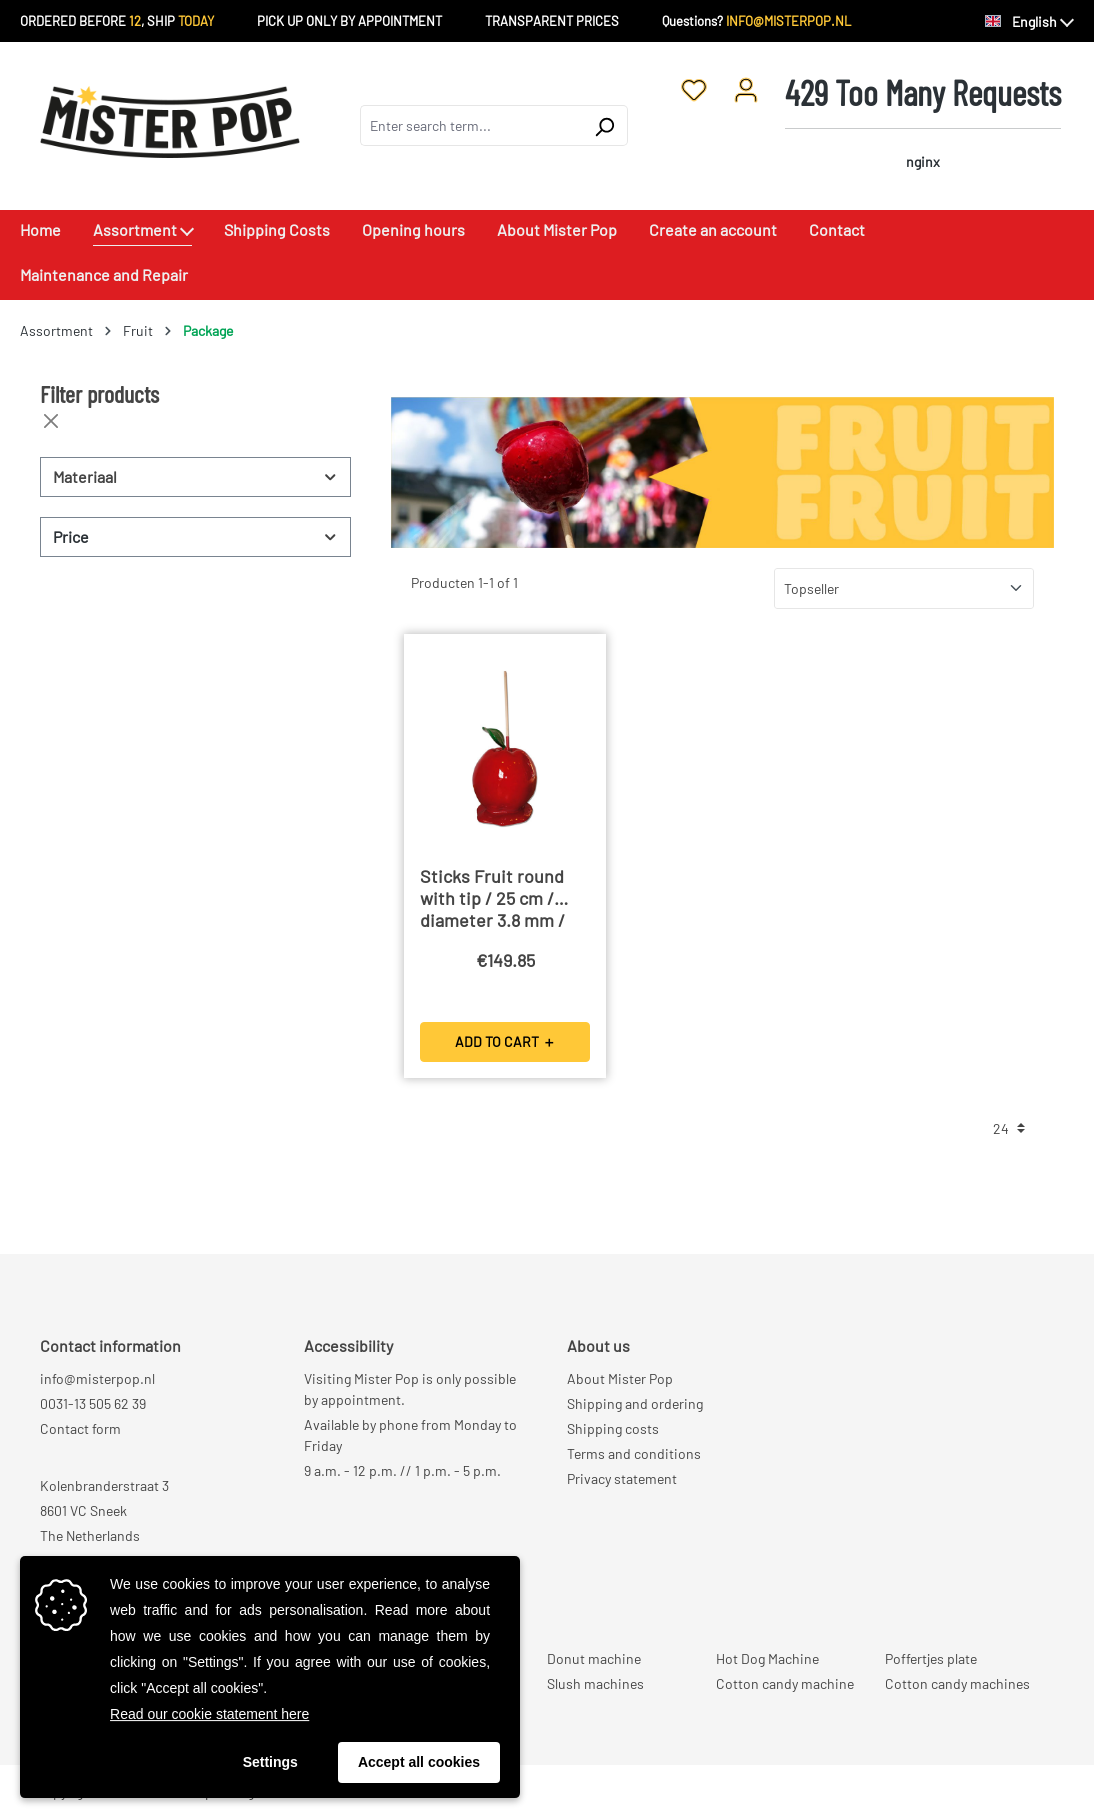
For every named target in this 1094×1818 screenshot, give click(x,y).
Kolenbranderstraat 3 (104, 1485)
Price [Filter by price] (195, 536)
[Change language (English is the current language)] (1029, 22)
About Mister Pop (620, 1378)
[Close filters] (50, 421)
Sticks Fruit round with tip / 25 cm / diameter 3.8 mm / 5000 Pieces (492, 900)
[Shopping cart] (923, 125)
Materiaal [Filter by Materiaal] (195, 476)
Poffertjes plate (931, 1658)
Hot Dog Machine (767, 1658)
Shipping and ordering (635, 1403)
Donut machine (594, 1658)
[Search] (604, 125)
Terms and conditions (634, 1453)
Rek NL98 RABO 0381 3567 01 (127, 1560)
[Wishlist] (694, 89)
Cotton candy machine (785, 1683)
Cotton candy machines (957, 1683)
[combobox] (471, 125)
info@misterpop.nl (97, 1378)
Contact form (80, 1428)
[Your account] (746, 89)
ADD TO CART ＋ (505, 1041)
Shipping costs (613, 1428)
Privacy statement (622, 1478)
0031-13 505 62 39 (93, 1403)
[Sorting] (904, 588)
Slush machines (595, 1683)
